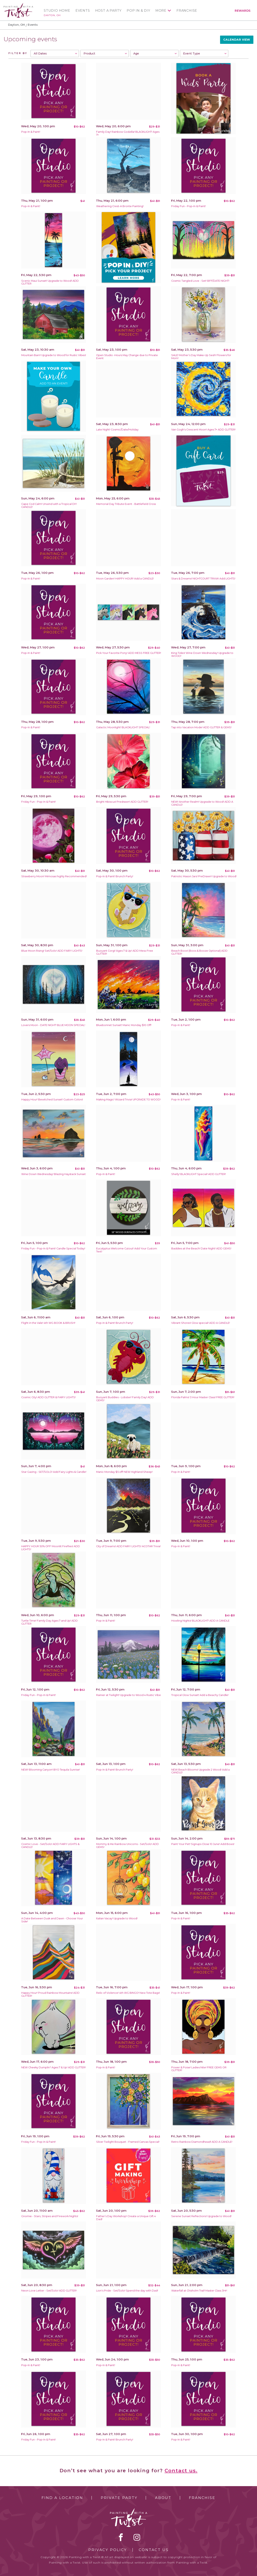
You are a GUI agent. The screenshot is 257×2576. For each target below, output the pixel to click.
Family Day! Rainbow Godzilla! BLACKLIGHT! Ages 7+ (127, 133)
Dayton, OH (52, 15)
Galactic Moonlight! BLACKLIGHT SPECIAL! (123, 727)
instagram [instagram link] (137, 2537)
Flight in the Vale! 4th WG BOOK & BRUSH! (48, 1322)
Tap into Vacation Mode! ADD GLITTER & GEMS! (201, 727)
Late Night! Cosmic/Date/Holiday (117, 429)
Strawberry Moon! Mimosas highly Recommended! (54, 876)
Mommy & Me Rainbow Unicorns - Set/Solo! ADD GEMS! (127, 1846)
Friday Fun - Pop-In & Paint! (188, 206)
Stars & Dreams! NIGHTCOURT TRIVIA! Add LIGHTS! (203, 578)
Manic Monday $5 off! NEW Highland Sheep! (124, 1471)
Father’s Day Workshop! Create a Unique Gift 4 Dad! (126, 2218)
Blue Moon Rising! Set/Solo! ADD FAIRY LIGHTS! (51, 950)
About (163, 2498)
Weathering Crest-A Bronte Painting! (120, 206)
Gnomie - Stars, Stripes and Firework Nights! (49, 2216)
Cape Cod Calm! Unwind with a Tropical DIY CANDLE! (49, 505)
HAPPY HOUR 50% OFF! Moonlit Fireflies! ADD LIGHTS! (50, 1548)
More (160, 10)
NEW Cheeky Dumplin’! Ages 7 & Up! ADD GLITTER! (53, 2067)
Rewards (243, 10)
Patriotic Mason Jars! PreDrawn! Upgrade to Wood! (204, 876)
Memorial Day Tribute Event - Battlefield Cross (126, 503)
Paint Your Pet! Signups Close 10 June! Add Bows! (202, 1844)
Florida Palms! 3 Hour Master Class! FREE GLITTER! (202, 1397)
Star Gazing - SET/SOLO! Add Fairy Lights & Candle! (53, 1471)
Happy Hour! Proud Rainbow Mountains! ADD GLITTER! (50, 1994)
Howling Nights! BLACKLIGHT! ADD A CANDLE (200, 1620)
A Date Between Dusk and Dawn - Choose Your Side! (52, 1920)
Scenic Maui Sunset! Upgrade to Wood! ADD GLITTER (50, 282)
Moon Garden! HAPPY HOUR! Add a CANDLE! (125, 578)
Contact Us (154, 2550)
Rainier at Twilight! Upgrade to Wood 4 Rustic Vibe (128, 1695)
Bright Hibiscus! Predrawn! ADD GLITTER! (122, 801)
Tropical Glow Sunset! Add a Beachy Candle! (199, 1695)
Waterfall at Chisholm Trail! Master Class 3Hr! (199, 2290)
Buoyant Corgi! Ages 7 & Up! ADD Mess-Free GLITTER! (124, 952)
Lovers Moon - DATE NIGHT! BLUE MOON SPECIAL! (53, 1025)
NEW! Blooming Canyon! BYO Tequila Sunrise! (50, 1769)
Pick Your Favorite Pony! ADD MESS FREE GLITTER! (128, 652)
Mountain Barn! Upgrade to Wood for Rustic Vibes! (53, 355)
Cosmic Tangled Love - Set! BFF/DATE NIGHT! (200, 280)
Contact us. (181, 2470)
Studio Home (57, 10)
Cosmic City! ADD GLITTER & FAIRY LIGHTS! (48, 1397)
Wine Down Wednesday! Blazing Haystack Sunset (53, 1174)
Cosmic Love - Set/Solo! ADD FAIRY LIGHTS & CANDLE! (50, 1846)
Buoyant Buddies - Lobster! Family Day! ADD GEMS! (125, 1399)
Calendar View (236, 39)
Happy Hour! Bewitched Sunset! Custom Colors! (52, 1099)
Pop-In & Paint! (30, 131)
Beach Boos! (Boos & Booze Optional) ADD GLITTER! (199, 952)
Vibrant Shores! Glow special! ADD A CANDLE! (200, 1322)
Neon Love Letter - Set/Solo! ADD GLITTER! (49, 2290)
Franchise (186, 10)
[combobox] (55, 53)
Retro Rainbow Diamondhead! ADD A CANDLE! (201, 2141)
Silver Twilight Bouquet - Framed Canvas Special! (127, 2141)
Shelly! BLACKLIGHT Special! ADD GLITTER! (198, 1174)
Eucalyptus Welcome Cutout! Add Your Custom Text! (126, 1250)
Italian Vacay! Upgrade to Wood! (117, 1918)
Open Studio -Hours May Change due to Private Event (127, 357)
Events (82, 10)
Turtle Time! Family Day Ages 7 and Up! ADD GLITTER (49, 1622)
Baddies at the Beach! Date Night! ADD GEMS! (201, 1248)
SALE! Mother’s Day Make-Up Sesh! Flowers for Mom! (201, 357)
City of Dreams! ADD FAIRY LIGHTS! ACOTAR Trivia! (128, 1546)
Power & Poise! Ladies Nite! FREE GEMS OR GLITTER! (198, 2069)
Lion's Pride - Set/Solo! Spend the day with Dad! (127, 2290)
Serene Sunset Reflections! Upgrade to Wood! (201, 2216)
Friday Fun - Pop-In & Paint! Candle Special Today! (53, 1248)
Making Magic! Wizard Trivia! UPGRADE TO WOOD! (128, 1099)
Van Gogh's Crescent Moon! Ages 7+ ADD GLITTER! (203, 429)
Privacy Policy (107, 2550)
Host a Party (108, 10)
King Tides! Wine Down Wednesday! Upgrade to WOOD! (202, 654)
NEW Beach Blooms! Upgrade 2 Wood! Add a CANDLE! (200, 1771)
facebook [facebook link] (121, 2537)
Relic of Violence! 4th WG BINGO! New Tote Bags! (128, 1992)
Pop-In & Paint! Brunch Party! (114, 876)
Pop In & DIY (138, 10)
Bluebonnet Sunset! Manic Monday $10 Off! (123, 1025)
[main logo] (18, 5)
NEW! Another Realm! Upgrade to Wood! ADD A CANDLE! (202, 803)
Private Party (119, 2498)
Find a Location (62, 2498)
